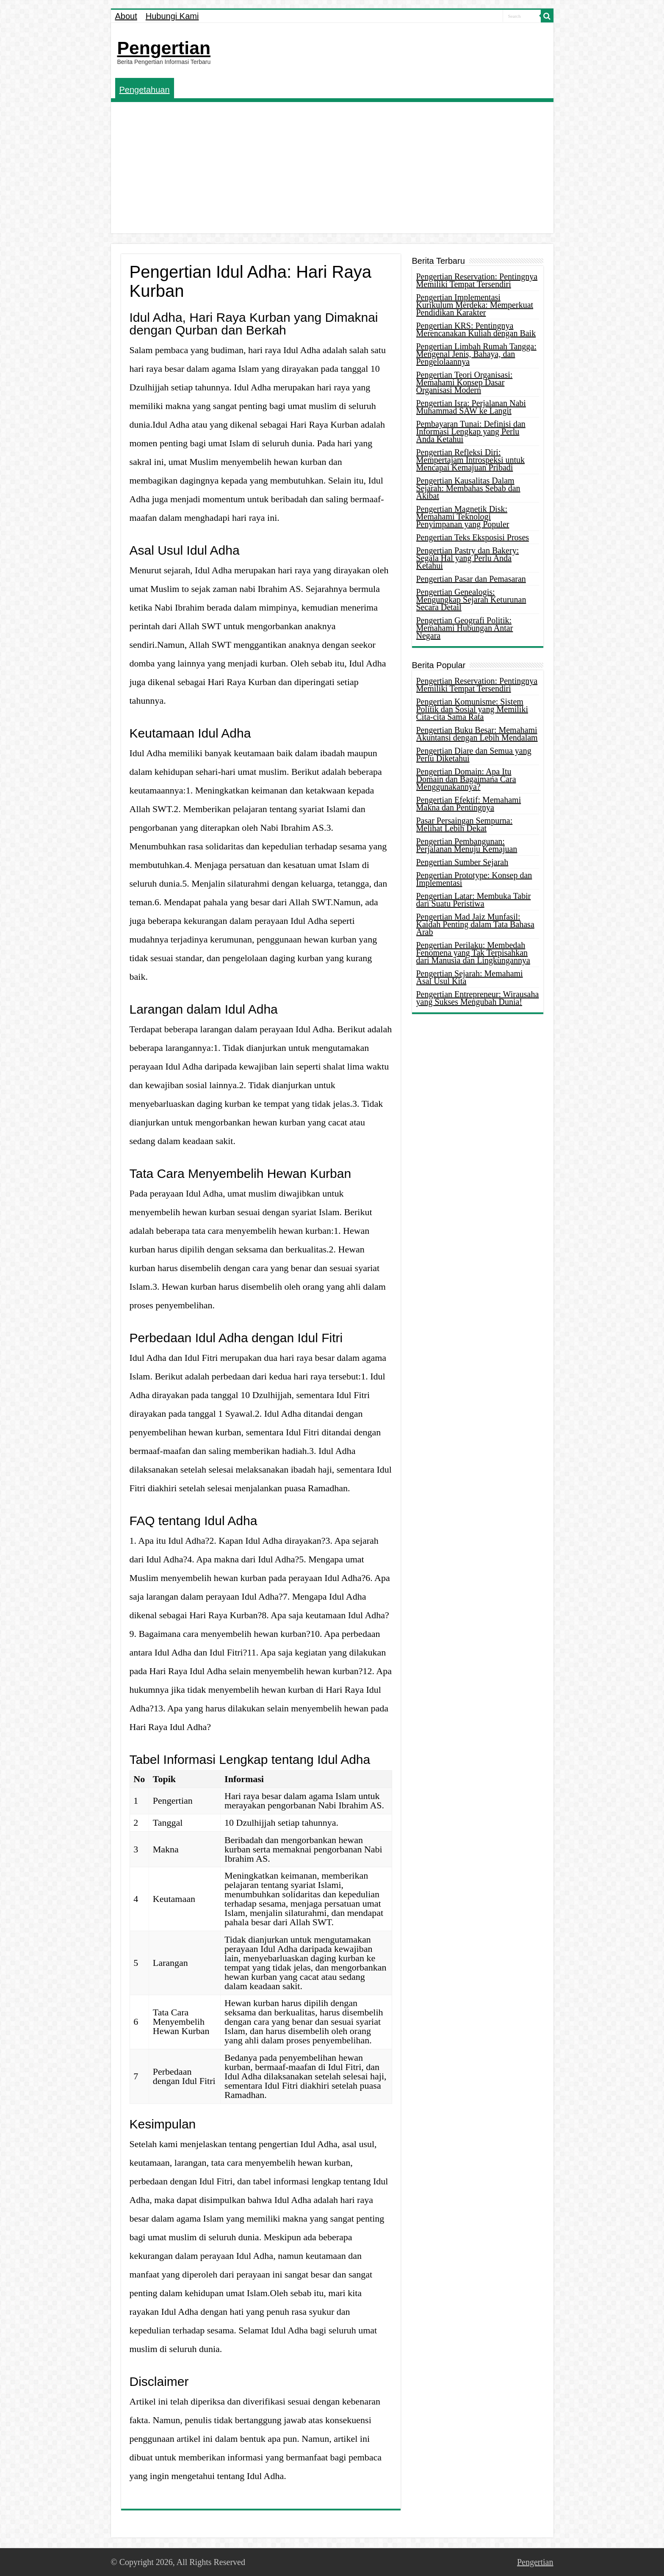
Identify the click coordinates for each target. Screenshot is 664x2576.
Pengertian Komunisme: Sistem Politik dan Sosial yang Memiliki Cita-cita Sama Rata (472, 709)
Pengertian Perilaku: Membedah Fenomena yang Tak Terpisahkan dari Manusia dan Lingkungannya (473, 952)
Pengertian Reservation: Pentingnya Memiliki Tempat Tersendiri (477, 280)
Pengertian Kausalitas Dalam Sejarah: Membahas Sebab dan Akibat (468, 488)
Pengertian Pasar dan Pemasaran (471, 578)
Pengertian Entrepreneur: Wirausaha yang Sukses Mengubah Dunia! (477, 997)
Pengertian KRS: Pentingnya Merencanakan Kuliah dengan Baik (476, 329)
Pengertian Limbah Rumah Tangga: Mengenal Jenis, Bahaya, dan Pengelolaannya (476, 354)
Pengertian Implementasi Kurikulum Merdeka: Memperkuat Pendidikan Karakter (475, 305)
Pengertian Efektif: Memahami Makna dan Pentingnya (468, 803)
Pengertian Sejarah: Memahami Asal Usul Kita (469, 977)
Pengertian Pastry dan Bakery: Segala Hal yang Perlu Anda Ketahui (467, 558)
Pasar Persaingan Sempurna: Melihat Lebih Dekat (464, 824)
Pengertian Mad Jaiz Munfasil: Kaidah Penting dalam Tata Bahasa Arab (475, 924)
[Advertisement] (332, 170)
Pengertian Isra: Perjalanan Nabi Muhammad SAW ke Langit (471, 406)
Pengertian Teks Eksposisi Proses (472, 537)
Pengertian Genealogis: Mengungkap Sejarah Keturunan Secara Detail (471, 599)
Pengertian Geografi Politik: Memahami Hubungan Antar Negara (464, 628)
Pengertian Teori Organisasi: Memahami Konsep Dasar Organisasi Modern (464, 382)
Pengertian (163, 48)
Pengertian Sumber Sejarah (462, 862)
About (126, 16)
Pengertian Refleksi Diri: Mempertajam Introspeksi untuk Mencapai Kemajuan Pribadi (470, 460)
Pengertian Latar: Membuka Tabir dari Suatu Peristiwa (473, 899)
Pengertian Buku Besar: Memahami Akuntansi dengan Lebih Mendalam (477, 733)
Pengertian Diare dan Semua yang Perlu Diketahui (473, 754)
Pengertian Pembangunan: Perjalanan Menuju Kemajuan (466, 845)
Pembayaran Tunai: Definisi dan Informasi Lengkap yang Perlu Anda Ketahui (471, 431)
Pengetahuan (144, 89)
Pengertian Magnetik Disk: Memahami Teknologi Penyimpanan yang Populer (462, 516)
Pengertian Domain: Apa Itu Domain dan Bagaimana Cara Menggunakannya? (466, 779)
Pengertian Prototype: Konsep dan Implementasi (474, 879)
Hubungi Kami (172, 16)
